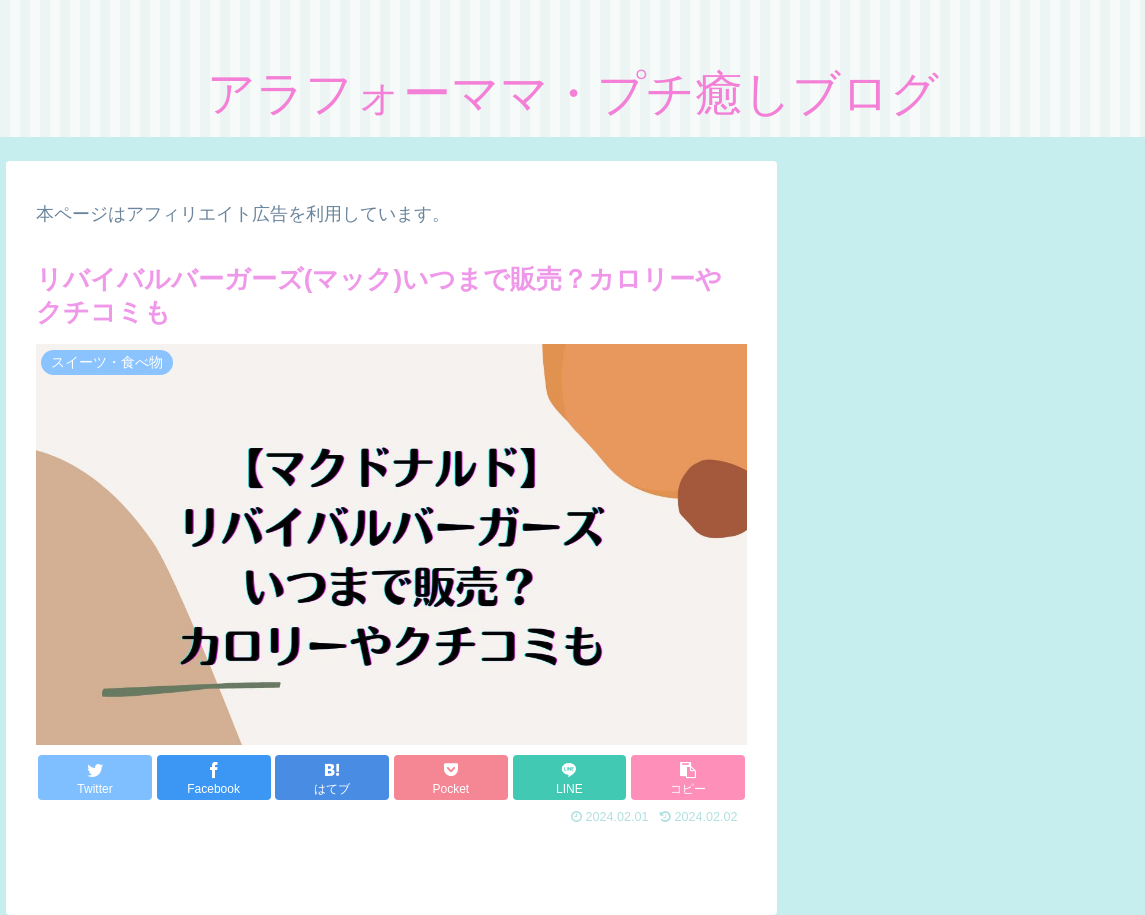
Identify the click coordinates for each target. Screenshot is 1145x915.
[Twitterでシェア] (95, 777)
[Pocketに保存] (451, 777)
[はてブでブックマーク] (332, 777)
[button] (688, 777)
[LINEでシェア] (570, 777)
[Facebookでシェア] (214, 777)
